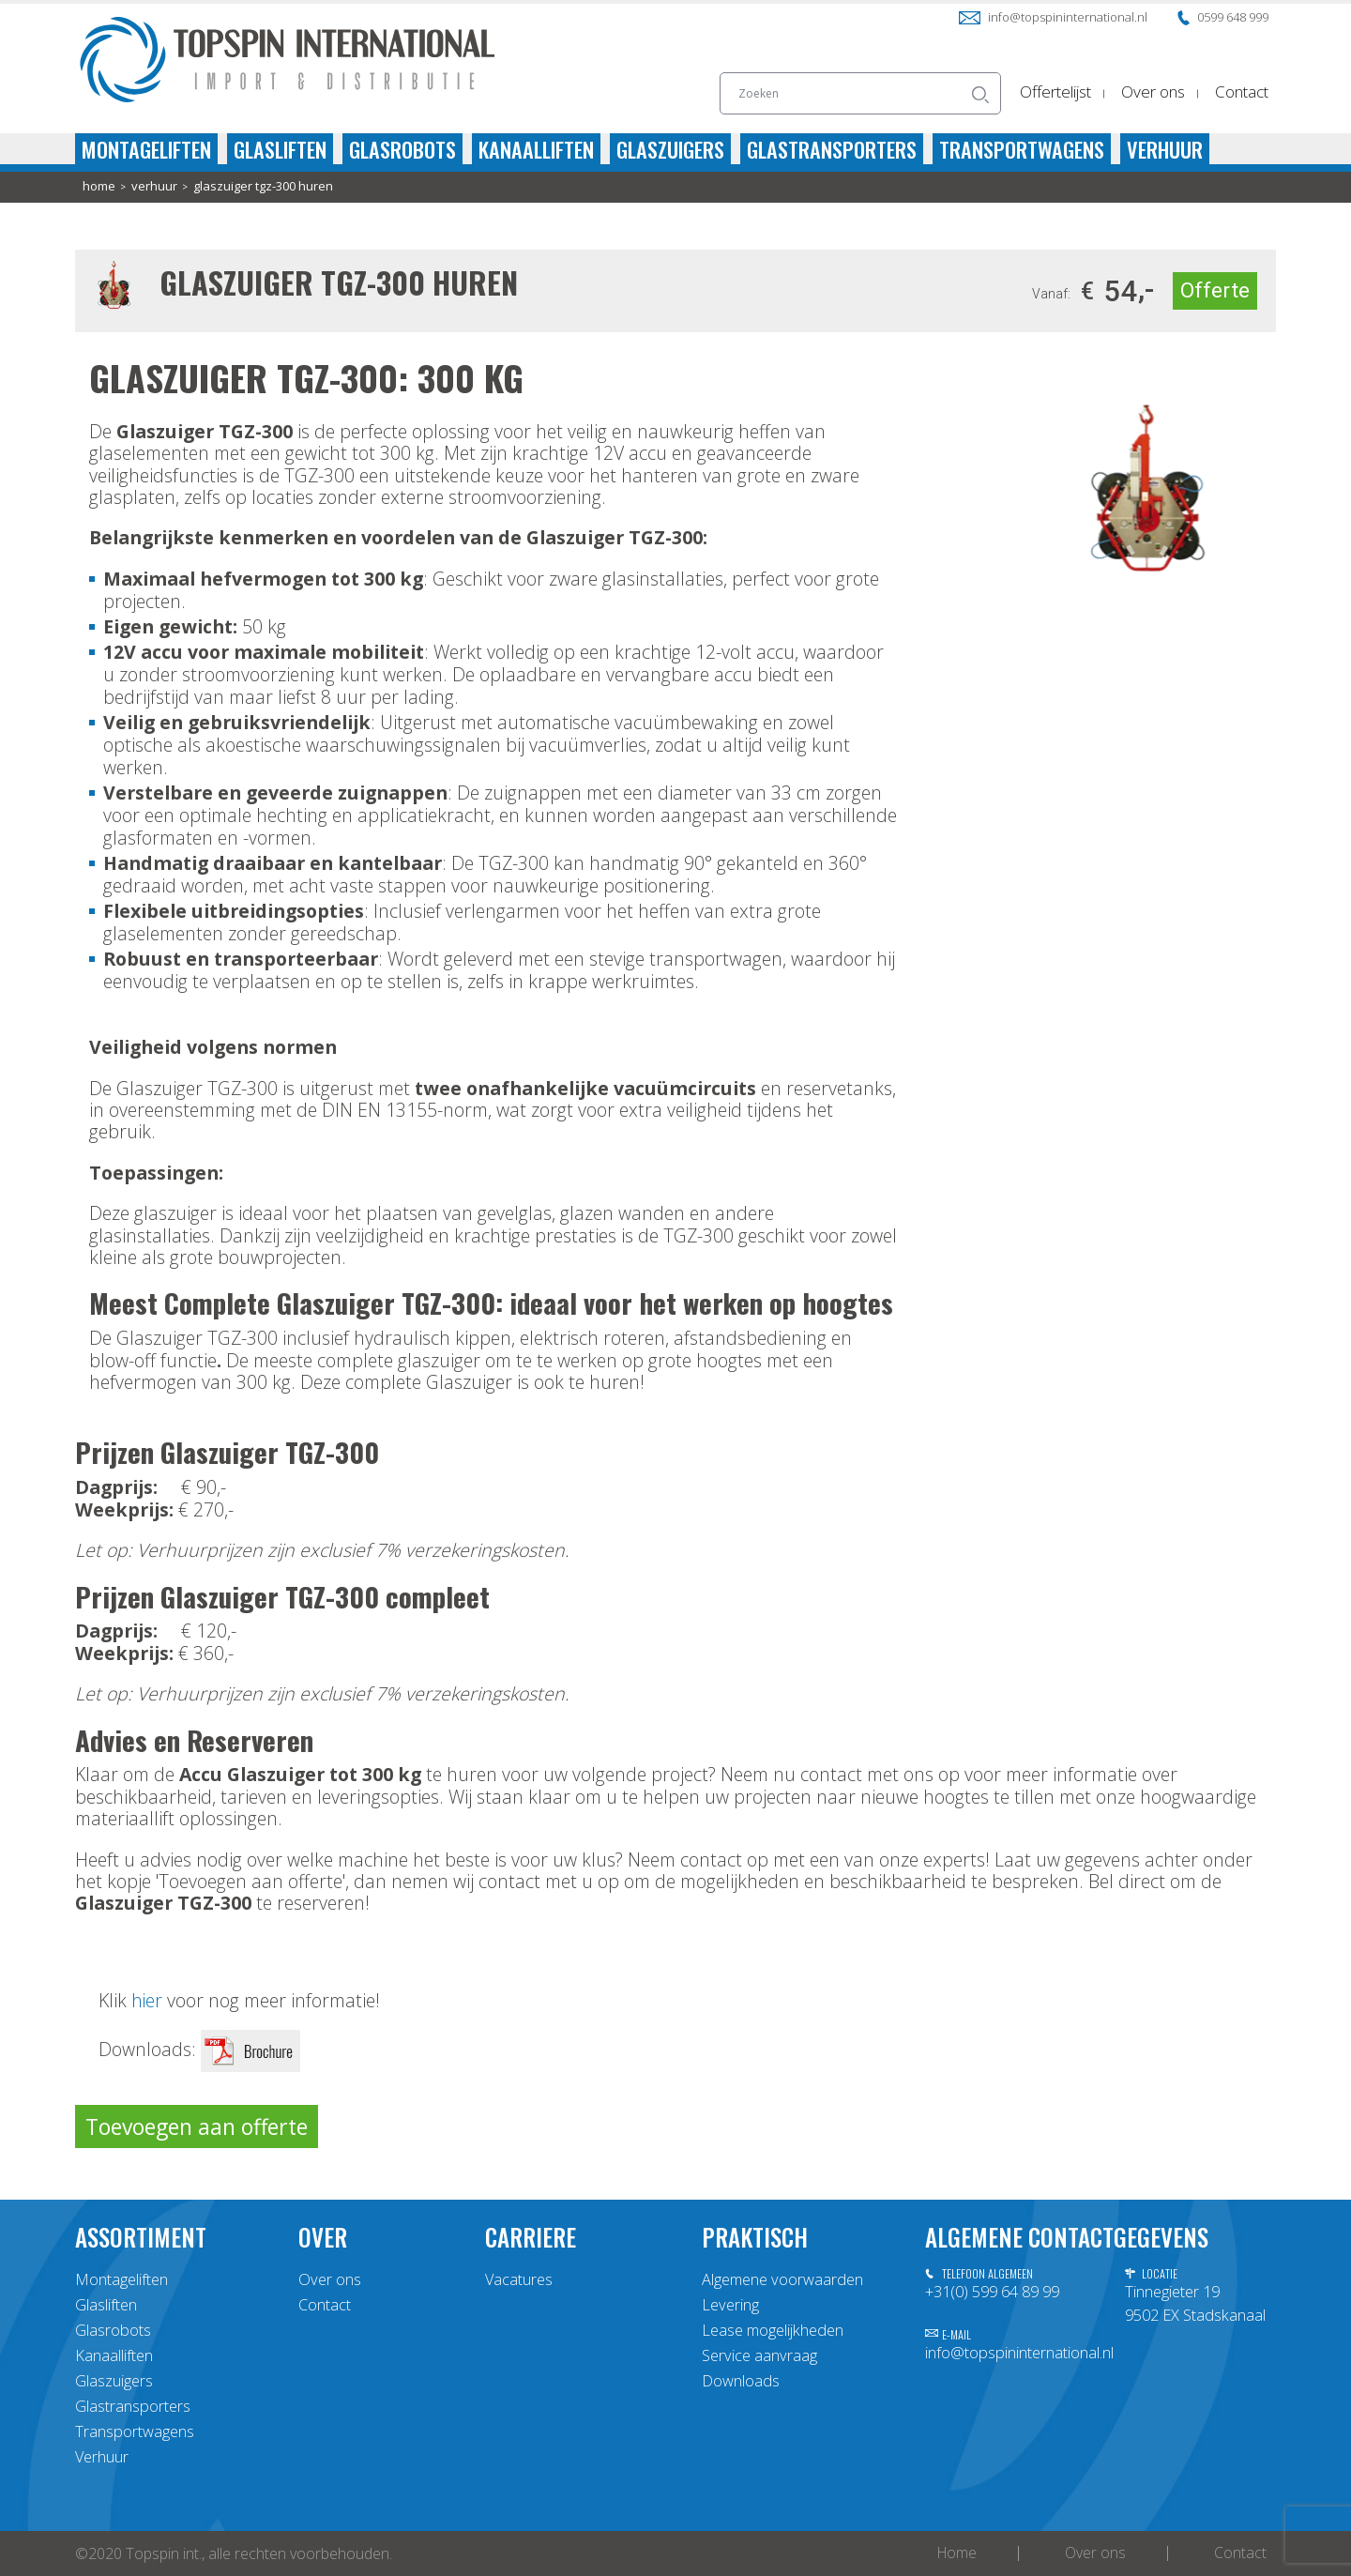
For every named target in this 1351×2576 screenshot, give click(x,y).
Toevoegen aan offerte (196, 2126)
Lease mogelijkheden (772, 2330)
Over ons (1153, 91)
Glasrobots (402, 148)
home (99, 186)
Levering (730, 2304)
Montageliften (146, 148)
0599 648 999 (1222, 16)
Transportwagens (1021, 148)
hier (147, 2000)
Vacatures (519, 2279)
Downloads (741, 2380)
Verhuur (1165, 148)
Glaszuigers (670, 148)
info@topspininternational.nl (1053, 16)
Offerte (1214, 290)
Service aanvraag (759, 2355)
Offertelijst (1055, 91)
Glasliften (280, 148)
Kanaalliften (536, 148)
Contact (1241, 91)
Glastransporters (832, 148)
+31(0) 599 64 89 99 (992, 2291)
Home (957, 2553)
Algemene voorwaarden (782, 2279)
